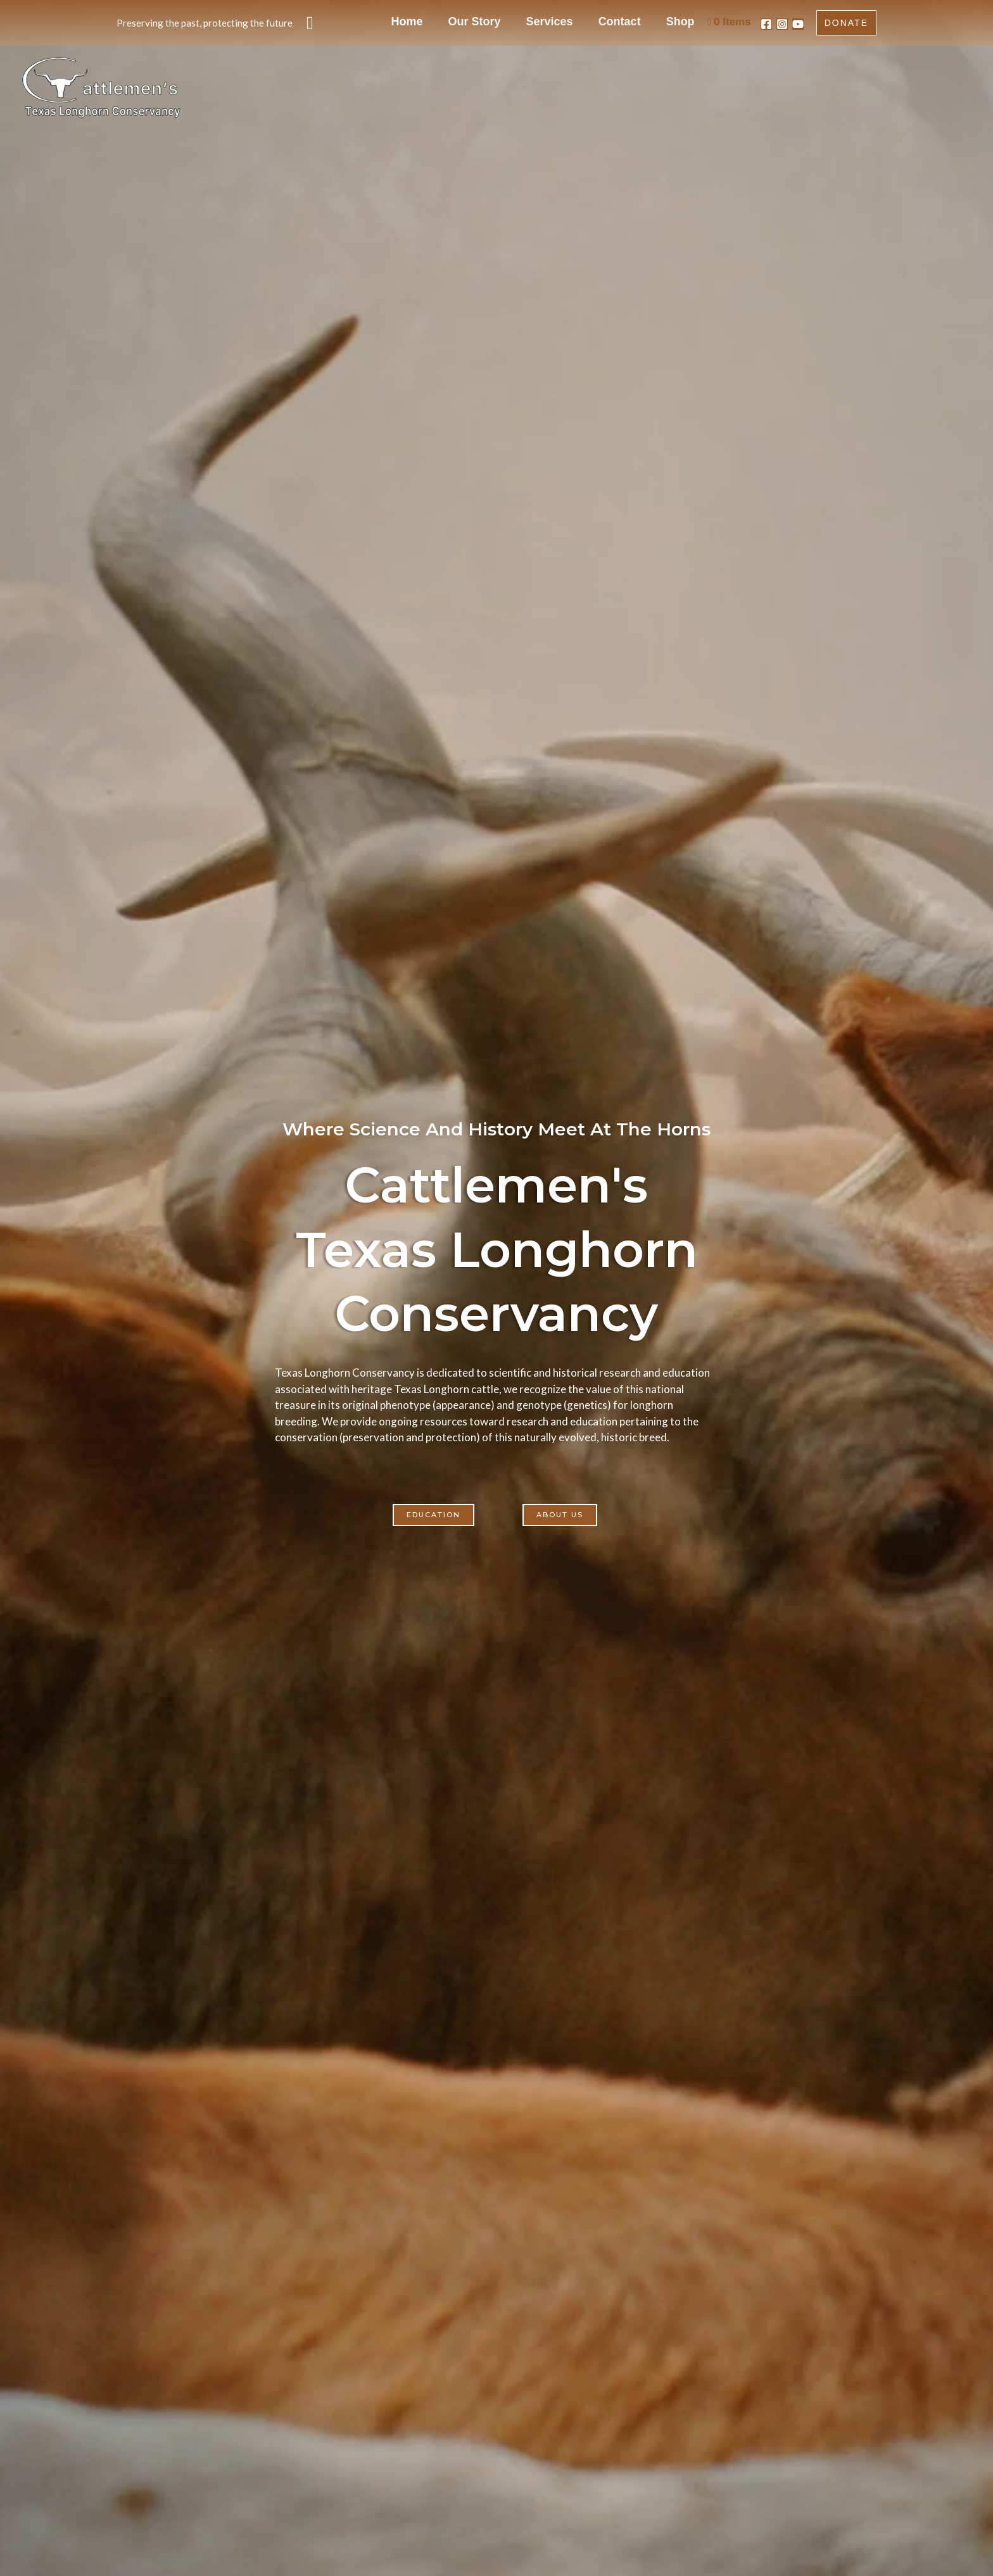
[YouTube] (798, 24)
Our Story (510, 21)
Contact (632, 21)
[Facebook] (766, 24)
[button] (310, 23)
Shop (681, 21)
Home (454, 21)
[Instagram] (782, 24)
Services (573, 21)
